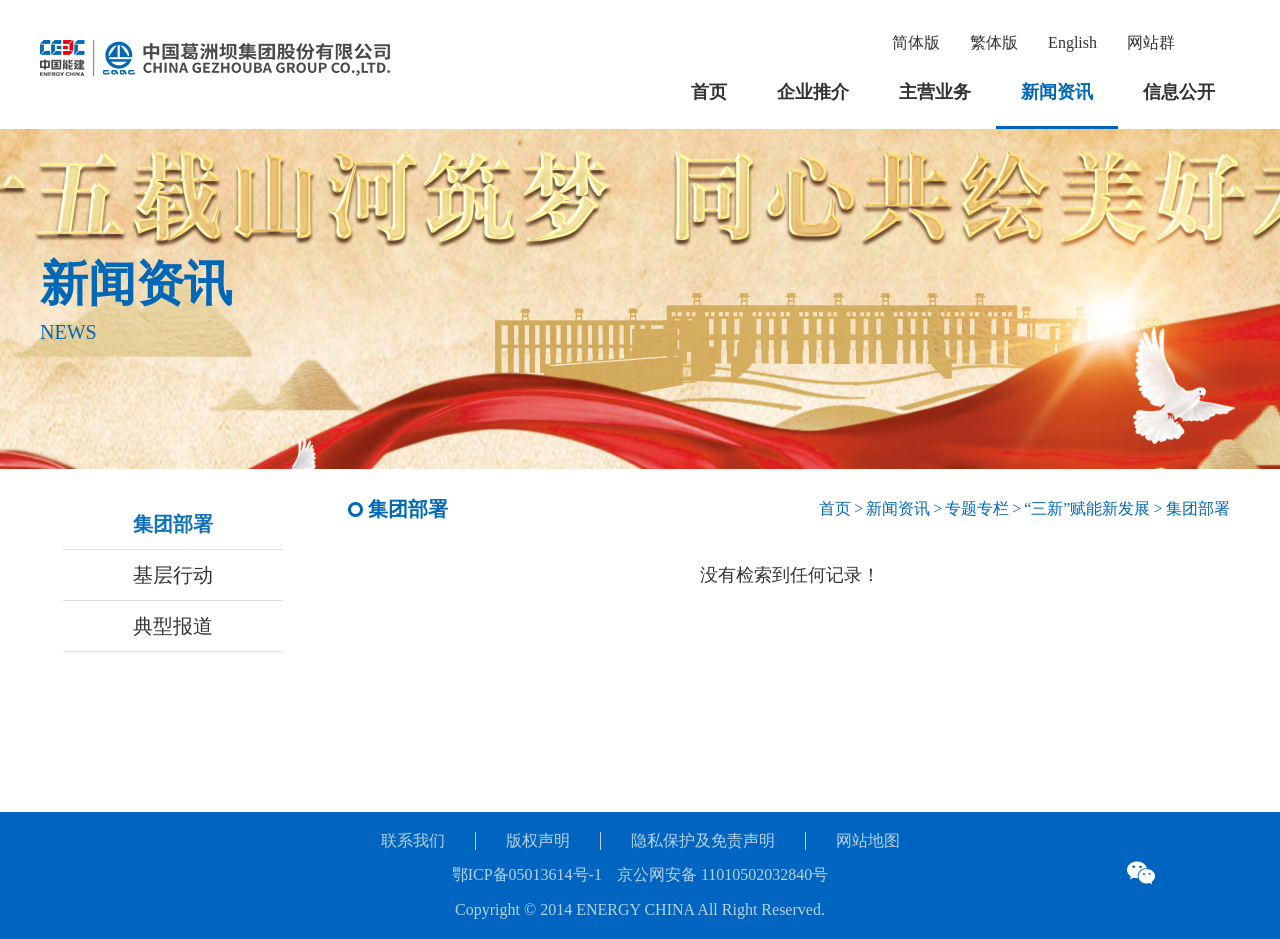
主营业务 (935, 92)
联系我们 (413, 840)
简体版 (916, 42)
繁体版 (994, 42)
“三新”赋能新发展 (1087, 508)
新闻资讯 (1057, 92)
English (1072, 42)
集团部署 (173, 524)
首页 (709, 92)
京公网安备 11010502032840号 (722, 874)
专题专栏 (977, 508)
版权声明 (538, 840)
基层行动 (173, 575)
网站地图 (868, 840)
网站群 (1151, 42)
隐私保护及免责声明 (703, 840)
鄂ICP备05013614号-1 (527, 874)
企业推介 (813, 92)
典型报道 (173, 626)
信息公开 (1179, 92)
